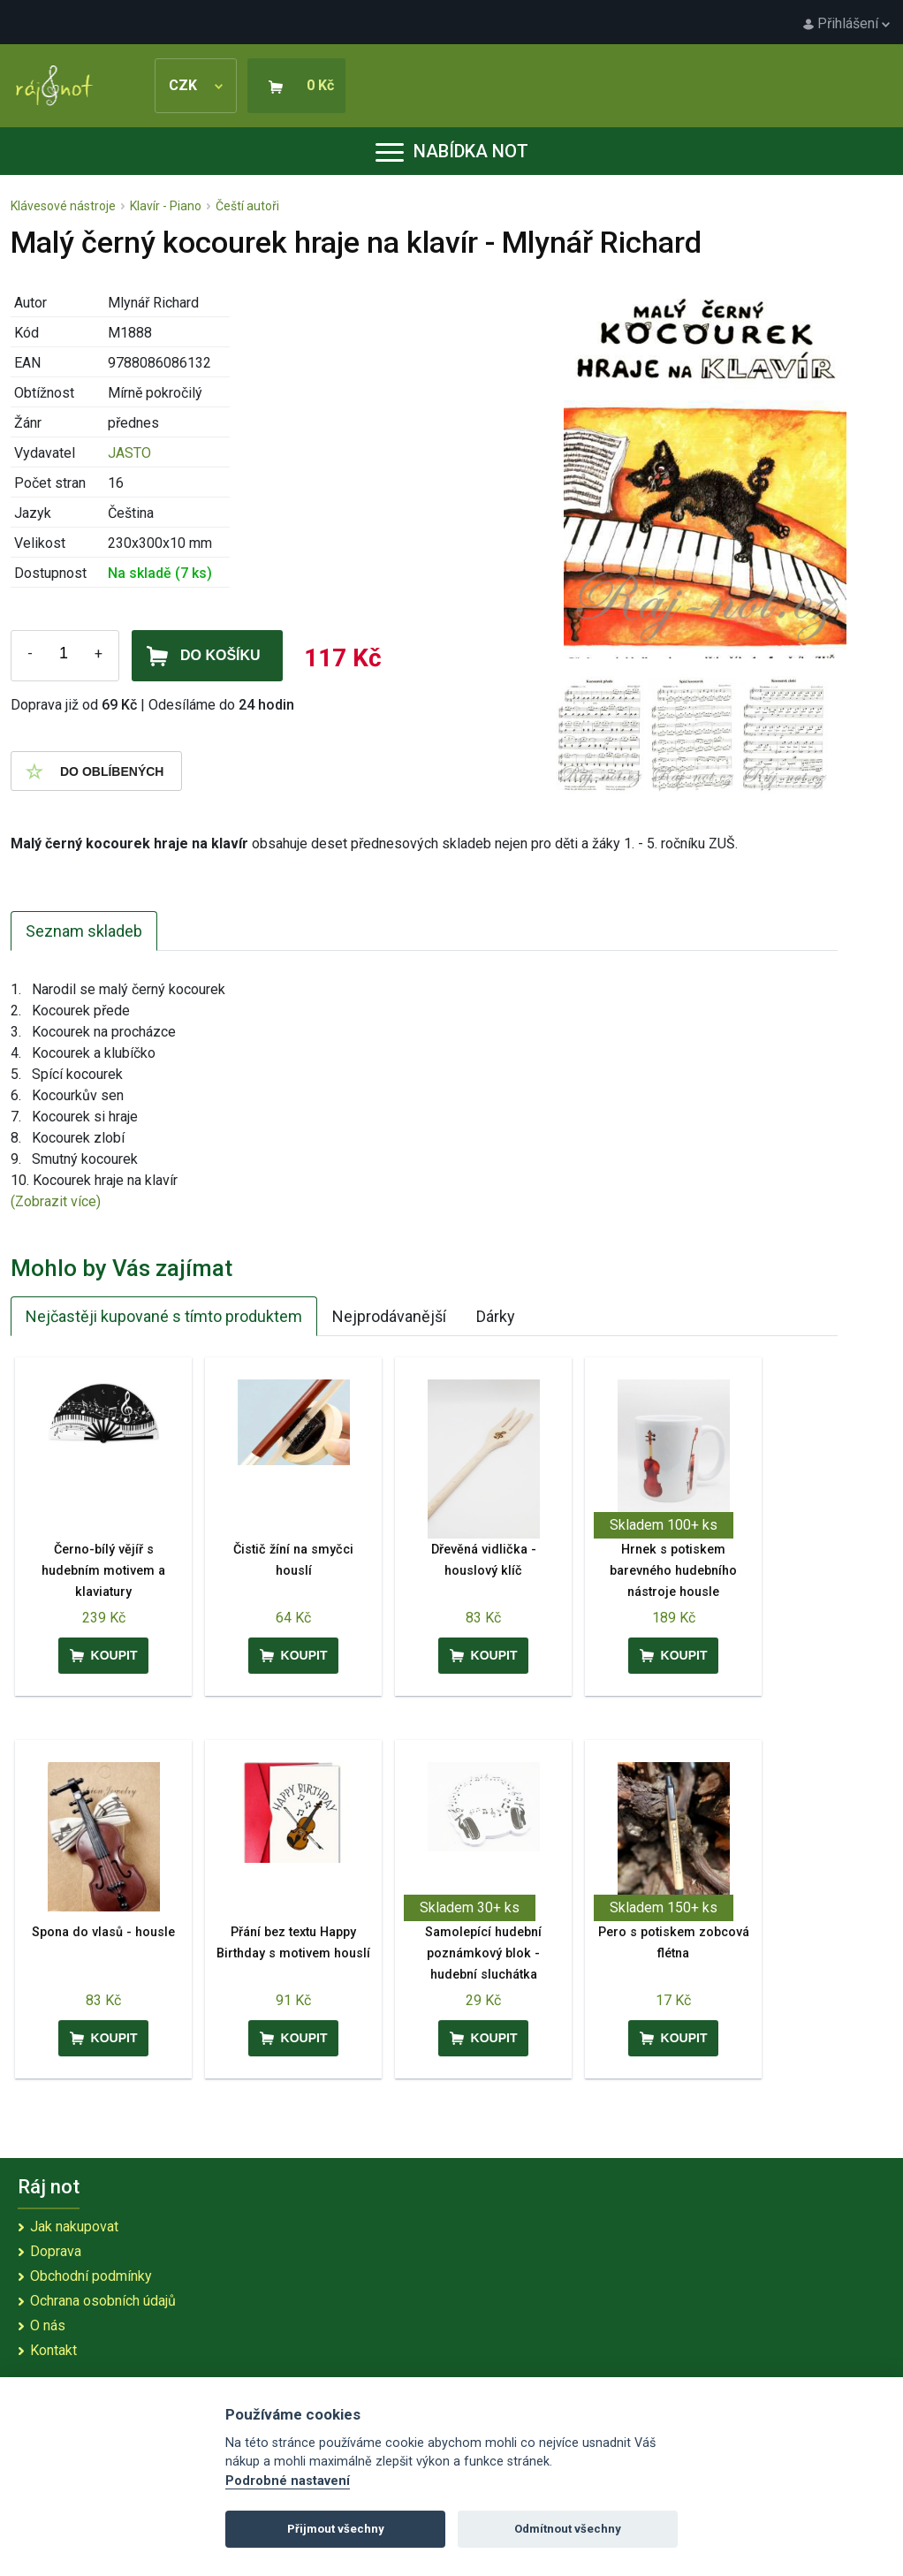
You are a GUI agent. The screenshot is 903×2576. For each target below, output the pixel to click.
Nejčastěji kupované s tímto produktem (164, 1316)
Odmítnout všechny (567, 2528)
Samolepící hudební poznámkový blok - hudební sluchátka (483, 1953)
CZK (196, 85)
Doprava (55, 2251)
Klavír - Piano (165, 206)
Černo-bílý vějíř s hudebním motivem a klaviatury (103, 1571)
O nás (47, 2325)
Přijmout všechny (335, 2528)
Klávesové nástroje (63, 206)
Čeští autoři (247, 206)
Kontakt (53, 2350)
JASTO (129, 453)
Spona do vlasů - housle (103, 1932)
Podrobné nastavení (287, 2481)
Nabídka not (452, 151)
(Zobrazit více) (56, 1201)
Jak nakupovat (74, 2226)
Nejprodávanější (389, 1316)
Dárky (495, 1316)
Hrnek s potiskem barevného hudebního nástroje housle (673, 1571)
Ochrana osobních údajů (103, 2300)
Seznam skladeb (84, 931)
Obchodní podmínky (91, 2276)
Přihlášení (846, 23)
